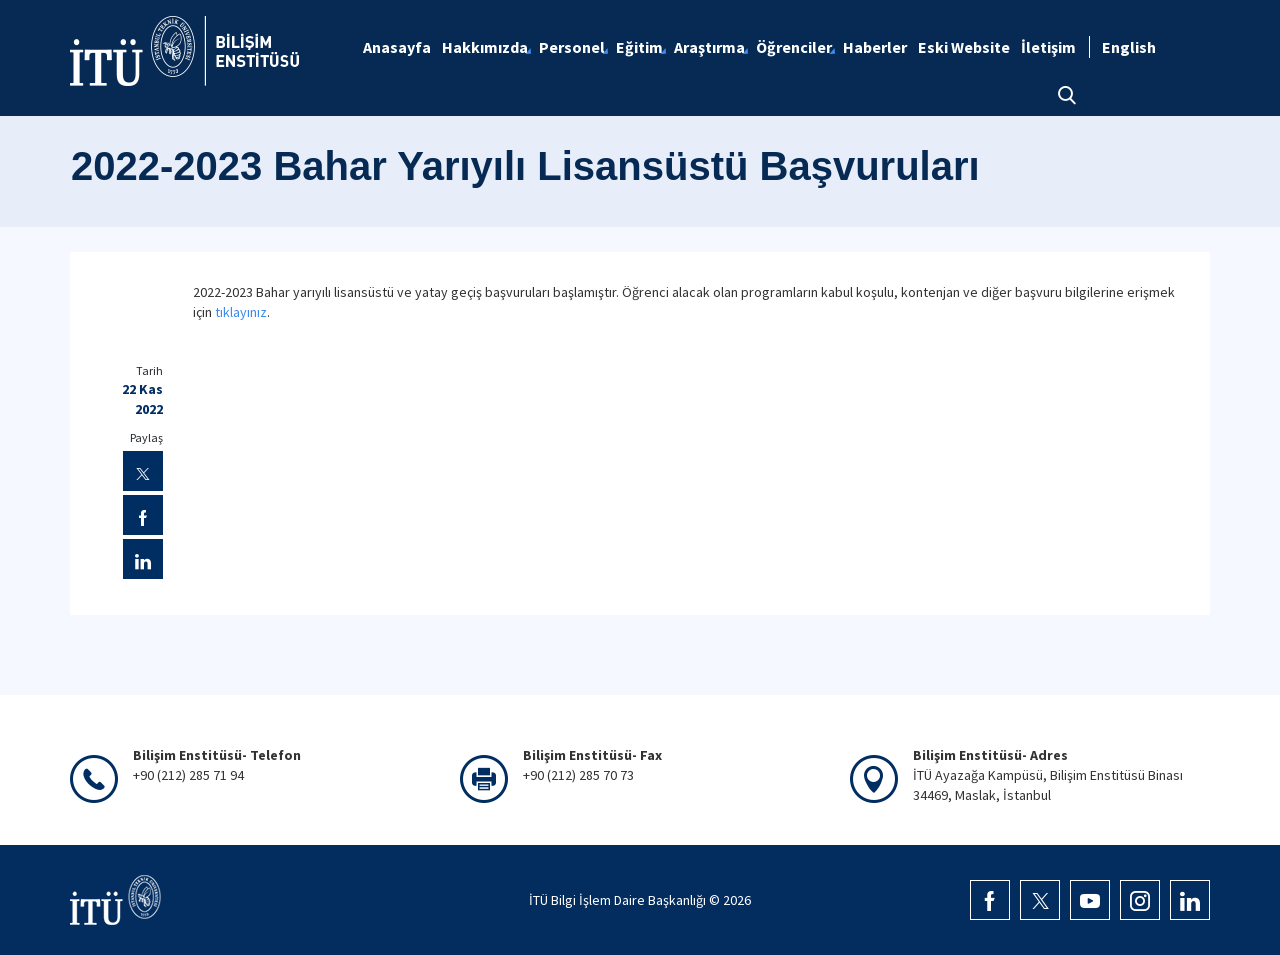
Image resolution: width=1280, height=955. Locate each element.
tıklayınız (241, 312)
